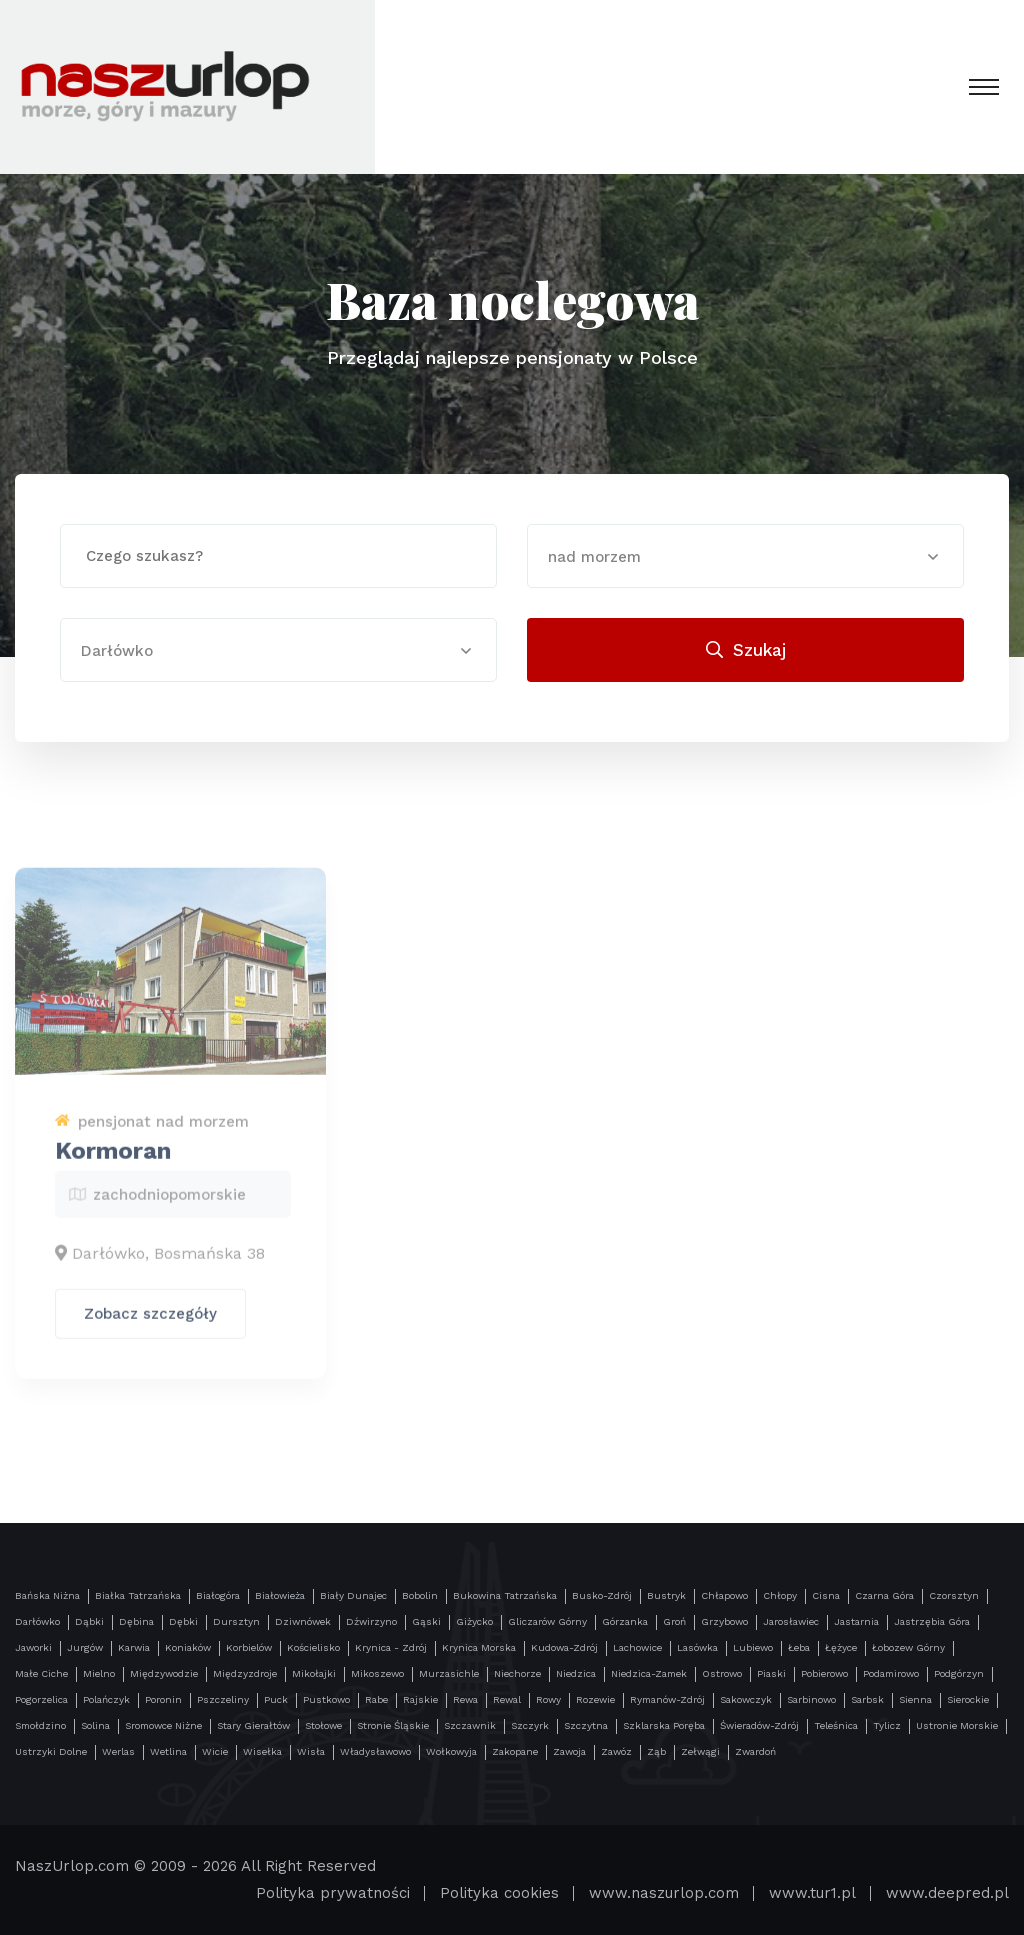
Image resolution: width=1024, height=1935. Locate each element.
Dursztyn (236, 1621)
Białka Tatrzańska (138, 1595)
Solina (95, 1725)
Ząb (656, 1751)
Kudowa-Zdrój (564, 1647)
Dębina (136, 1621)
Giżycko (474, 1621)
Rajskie (420, 1699)
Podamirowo (891, 1673)
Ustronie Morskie (957, 1725)
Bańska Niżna (47, 1595)
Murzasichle (449, 1673)
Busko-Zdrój (602, 1595)
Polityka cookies (499, 1893)
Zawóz (616, 1751)
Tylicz (887, 1725)
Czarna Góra (884, 1595)
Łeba (799, 1647)
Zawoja (569, 1751)
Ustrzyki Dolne (51, 1751)
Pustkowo (326, 1699)
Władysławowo (375, 1751)
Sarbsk (867, 1699)
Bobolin (420, 1595)
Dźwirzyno (371, 1621)
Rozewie (595, 1699)
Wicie (215, 1751)
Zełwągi (700, 1751)
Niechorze (517, 1673)
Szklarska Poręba (664, 1725)
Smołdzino (40, 1725)
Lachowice (637, 1647)
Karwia (134, 1647)
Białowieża (280, 1595)
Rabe (376, 1699)
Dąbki (89, 1621)
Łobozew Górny (908, 1647)
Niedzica (576, 1673)
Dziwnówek (303, 1621)
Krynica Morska (479, 1647)
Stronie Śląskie (393, 1725)
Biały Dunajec (353, 1595)
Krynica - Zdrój (391, 1647)
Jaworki (33, 1647)
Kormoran (113, 1162)
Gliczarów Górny (547, 1621)
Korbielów (249, 1647)
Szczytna (586, 1725)
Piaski (771, 1673)
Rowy (548, 1699)
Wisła (311, 1751)
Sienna (915, 1699)
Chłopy (780, 1595)
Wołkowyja (451, 1751)
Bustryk (666, 1595)
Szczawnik (470, 1725)
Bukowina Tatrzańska (505, 1595)
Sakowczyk (746, 1699)
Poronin (163, 1699)
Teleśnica (836, 1725)
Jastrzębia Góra (932, 1621)
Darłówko (37, 1621)
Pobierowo (824, 1673)
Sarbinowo (811, 1699)
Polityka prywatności (333, 1893)
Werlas (118, 1751)
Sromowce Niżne (163, 1725)
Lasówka (697, 1647)
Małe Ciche (41, 1673)
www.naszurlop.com (664, 1893)
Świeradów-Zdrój (759, 1725)
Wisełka (262, 1751)
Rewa (465, 1699)
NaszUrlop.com (72, 1866)
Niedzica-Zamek (649, 1673)
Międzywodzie (164, 1673)
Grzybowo (724, 1621)
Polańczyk (106, 1699)
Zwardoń (755, 1751)
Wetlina (168, 1751)
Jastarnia (856, 1621)
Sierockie (968, 1699)
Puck (276, 1699)
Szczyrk (530, 1725)
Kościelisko (313, 1647)
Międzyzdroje (245, 1673)
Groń (674, 1621)
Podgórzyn (959, 1673)
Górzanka (625, 1621)
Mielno (99, 1673)
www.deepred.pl (947, 1893)
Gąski (426, 1621)
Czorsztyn (954, 1595)
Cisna (826, 1595)
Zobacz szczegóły (150, 1325)
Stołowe (323, 1725)
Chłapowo (724, 1595)
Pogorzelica (41, 1699)
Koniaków (188, 1647)
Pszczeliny (223, 1699)
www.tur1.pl (812, 1893)
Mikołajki (314, 1673)
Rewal (507, 1699)
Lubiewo (753, 1647)
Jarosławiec (791, 1621)
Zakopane (515, 1751)
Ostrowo (722, 1673)
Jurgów (85, 1647)
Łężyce (841, 1647)
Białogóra (218, 1595)
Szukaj (746, 650)
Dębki (183, 1621)
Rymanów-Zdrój (667, 1699)
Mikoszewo (377, 1673)
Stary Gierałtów (253, 1725)
